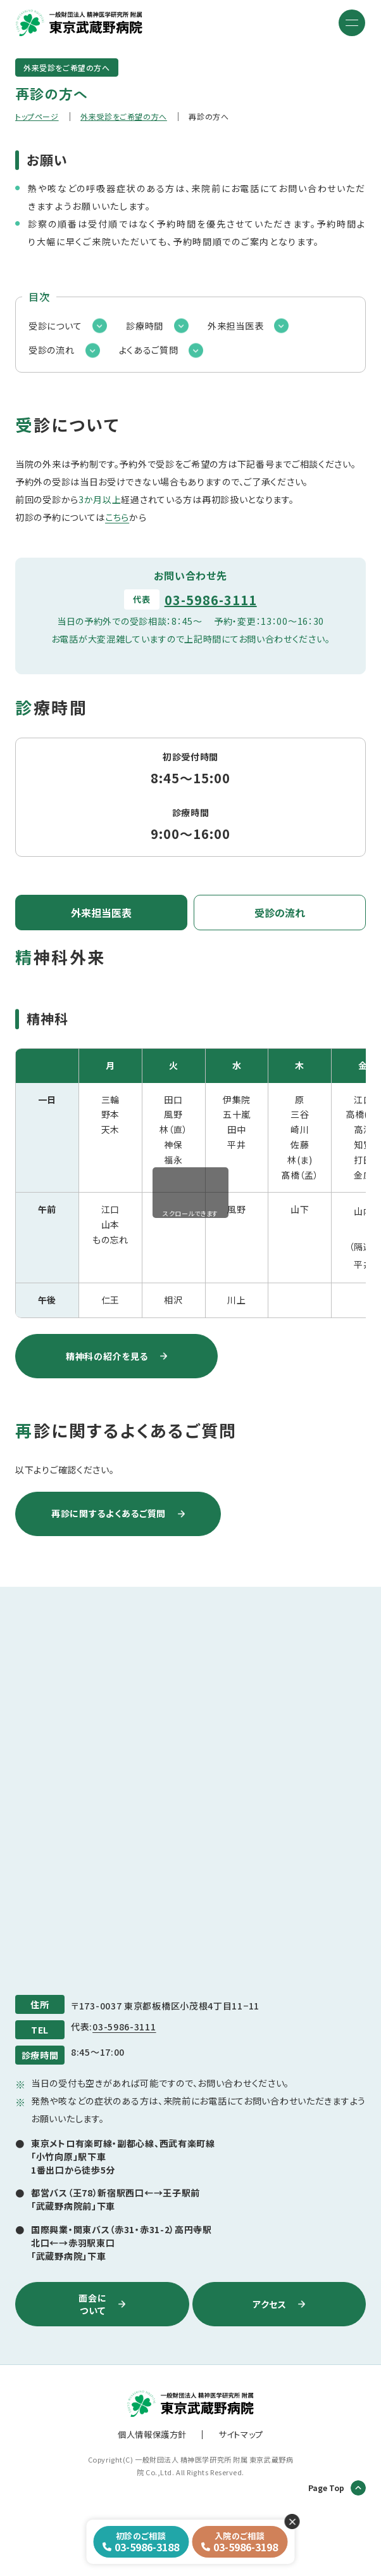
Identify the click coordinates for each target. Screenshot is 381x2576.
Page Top (337, 2488)
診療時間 (144, 325)
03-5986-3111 (211, 600)
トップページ (37, 116)
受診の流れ (51, 349)
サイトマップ (240, 2434)
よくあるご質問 (148, 349)
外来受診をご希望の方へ (123, 116)
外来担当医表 (235, 325)
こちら (117, 517)
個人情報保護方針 (152, 2434)
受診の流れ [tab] (279, 912)
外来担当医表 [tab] (101, 912)
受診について (55, 325)
